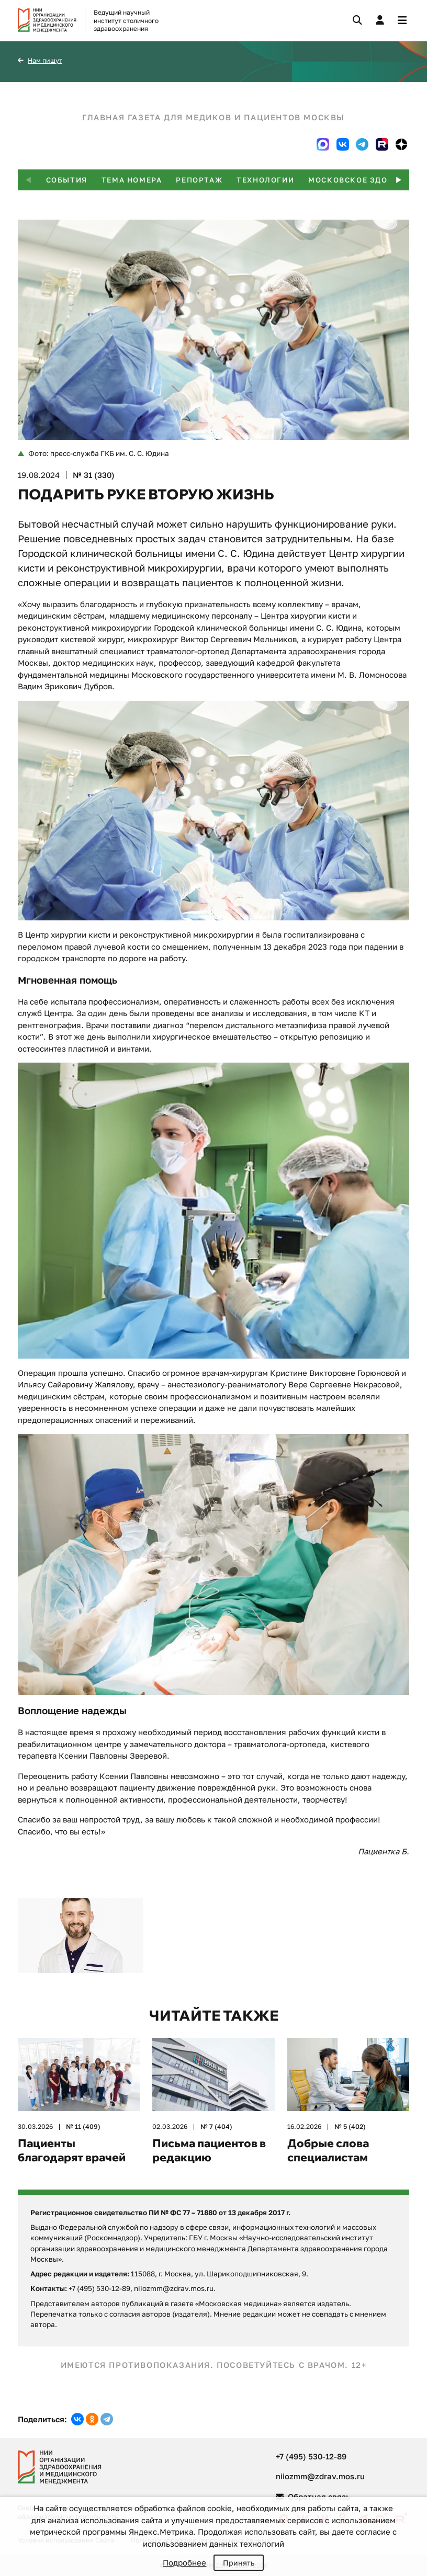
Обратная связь (313, 2496)
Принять (238, 2562)
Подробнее (184, 2562)
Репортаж (199, 180)
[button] (398, 180)
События (66, 180)
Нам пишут (45, 60)
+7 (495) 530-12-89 (311, 2456)
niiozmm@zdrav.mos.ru (320, 2476)
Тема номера (132, 180)
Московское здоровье (361, 180)
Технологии (265, 180)
